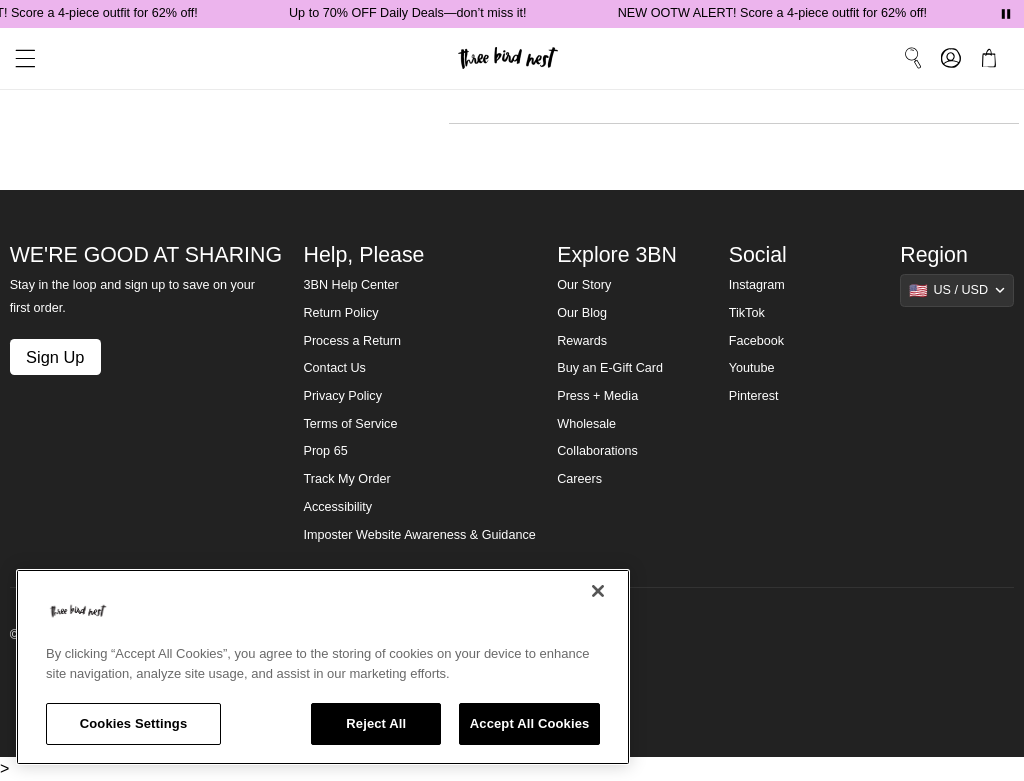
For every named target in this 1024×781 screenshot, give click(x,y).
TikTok (747, 313)
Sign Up (55, 357)
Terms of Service (351, 424)
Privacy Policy (343, 396)
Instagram (757, 285)
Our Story (584, 285)
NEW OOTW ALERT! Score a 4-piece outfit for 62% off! (776, 13)
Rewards (582, 341)
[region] (323, 667)
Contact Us (335, 368)
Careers (579, 479)
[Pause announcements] (1006, 14)
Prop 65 (326, 451)
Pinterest (754, 396)
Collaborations (597, 451)
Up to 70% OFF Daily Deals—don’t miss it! (412, 13)
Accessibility (338, 507)
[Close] (598, 591)
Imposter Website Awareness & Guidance (420, 535)
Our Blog (582, 313)
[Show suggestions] (957, 290)
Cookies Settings (134, 723)
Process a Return (352, 341)
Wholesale (586, 424)
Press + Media (597, 396)
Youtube (752, 368)
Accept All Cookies (530, 723)
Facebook (756, 341)
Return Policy (341, 313)
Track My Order (347, 479)
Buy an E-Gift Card (610, 368)
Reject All (376, 723)
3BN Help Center (351, 285)
